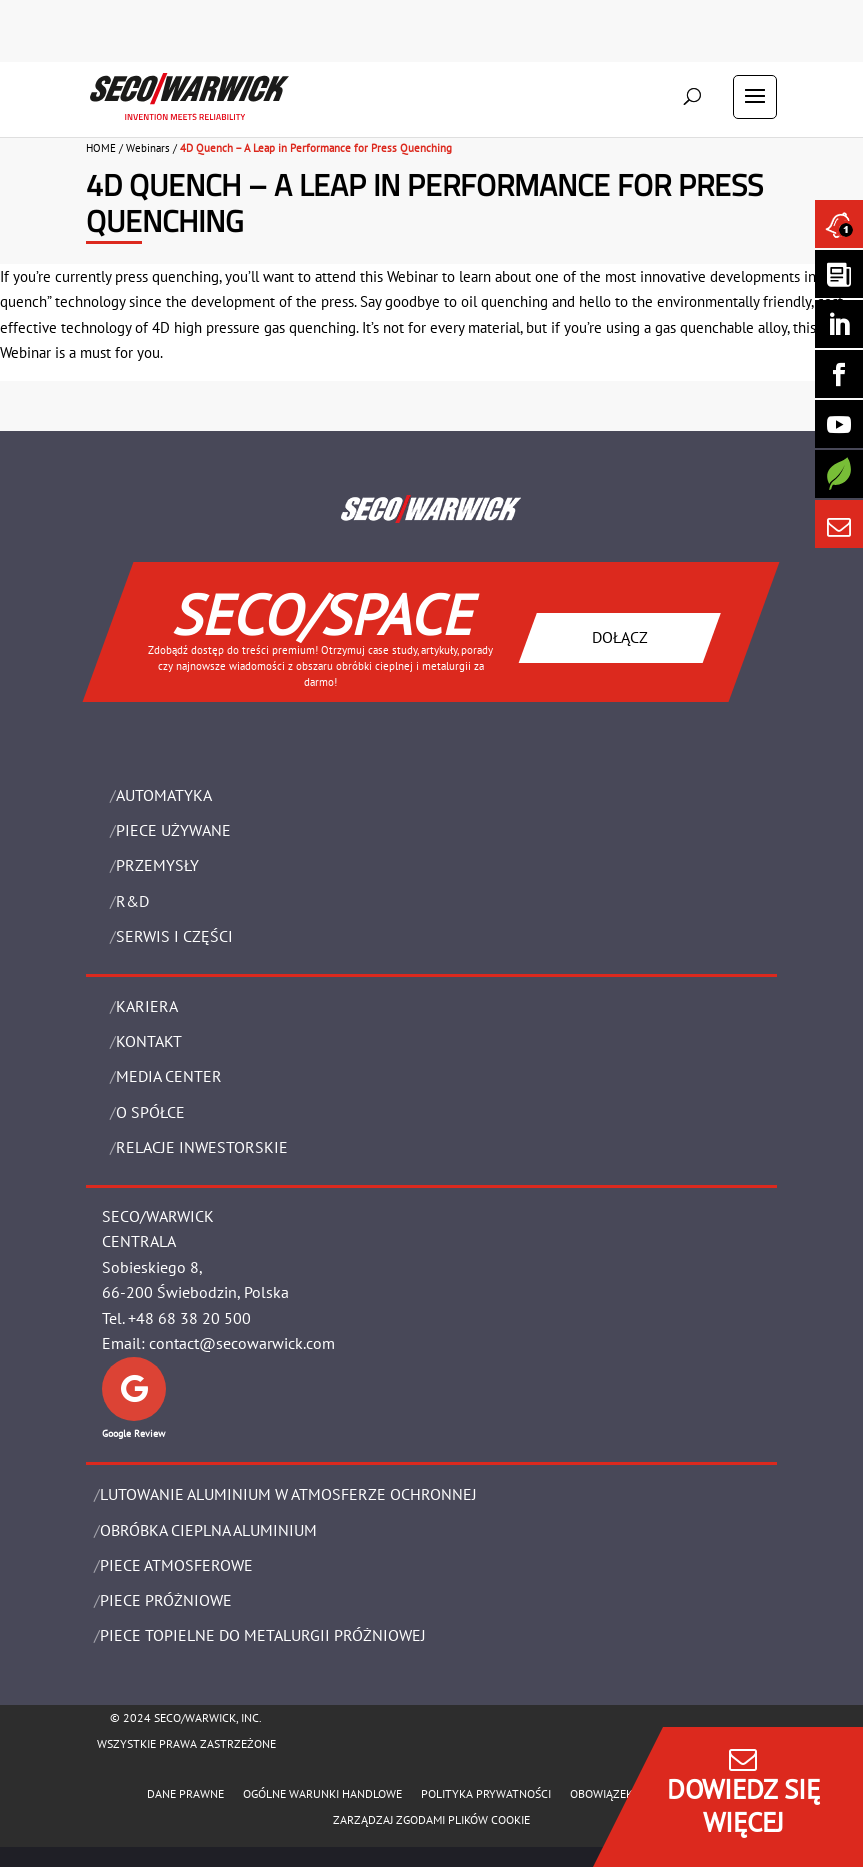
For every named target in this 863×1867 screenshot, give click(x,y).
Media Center (169, 1076)
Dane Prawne (185, 1793)
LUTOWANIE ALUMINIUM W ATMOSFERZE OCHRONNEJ (288, 1494)
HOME (101, 148)
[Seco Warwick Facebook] (839, 374)
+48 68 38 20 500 (189, 1318)
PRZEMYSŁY (157, 865)
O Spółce (150, 1112)
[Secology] (839, 474)
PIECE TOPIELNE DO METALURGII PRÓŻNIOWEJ (263, 1635)
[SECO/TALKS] (839, 424)
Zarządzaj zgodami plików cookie (431, 1819)
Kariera (147, 1006)
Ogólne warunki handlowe (322, 1793)
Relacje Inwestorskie (202, 1147)
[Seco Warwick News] (839, 224)
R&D (132, 901)
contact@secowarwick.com (242, 1343)
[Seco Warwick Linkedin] (839, 324)
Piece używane (173, 830)
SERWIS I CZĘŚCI (174, 936)
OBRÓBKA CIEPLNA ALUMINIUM (208, 1530)
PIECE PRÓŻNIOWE (166, 1600)
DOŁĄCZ (620, 637)
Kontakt (149, 1041)
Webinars (148, 148)
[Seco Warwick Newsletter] (839, 274)
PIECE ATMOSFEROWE (176, 1565)
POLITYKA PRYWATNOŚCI (486, 1793)
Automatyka (164, 795)
